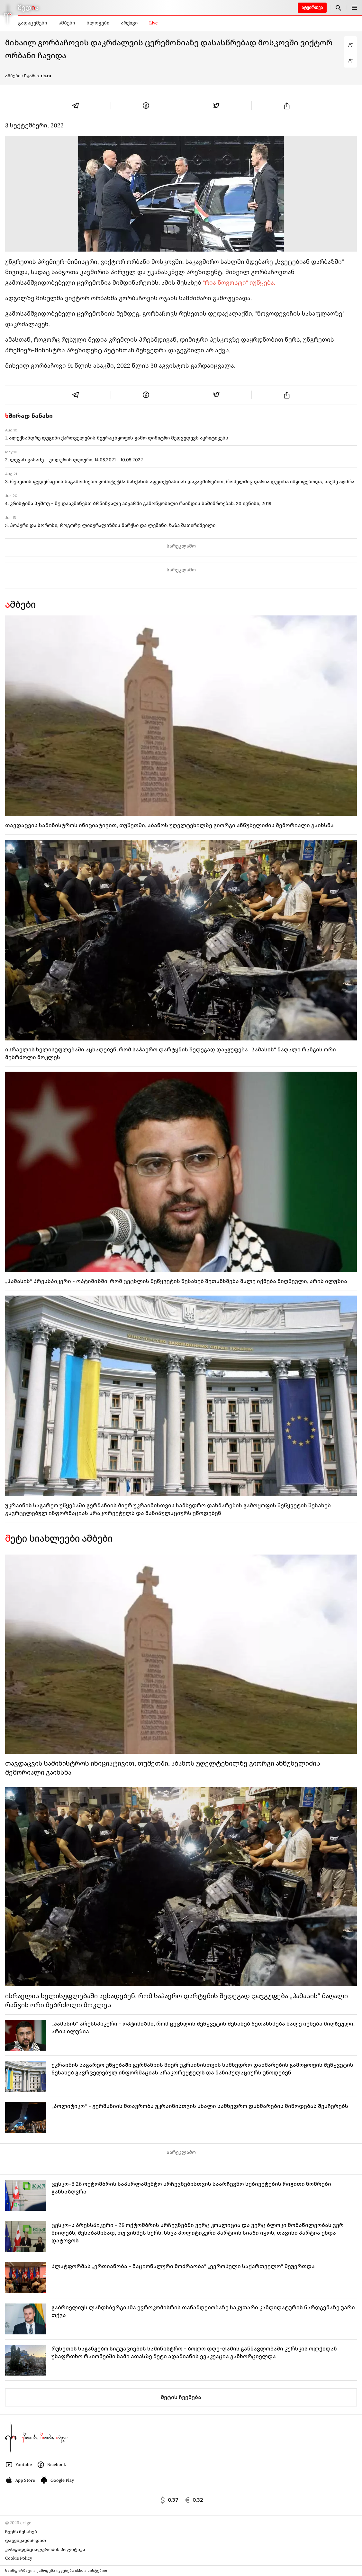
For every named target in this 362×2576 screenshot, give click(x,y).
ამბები (67, 23)
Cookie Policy (18, 2558)
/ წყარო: (36, 75)
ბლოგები (97, 23)
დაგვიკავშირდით (25, 2540)
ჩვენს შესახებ (21, 2531)
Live (153, 23)
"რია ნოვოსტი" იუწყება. (239, 282)
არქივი (129, 23)
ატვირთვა (312, 7)
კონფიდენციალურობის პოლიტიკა (45, 2549)
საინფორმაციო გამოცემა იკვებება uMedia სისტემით (56, 2571)
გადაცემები (32, 23)
